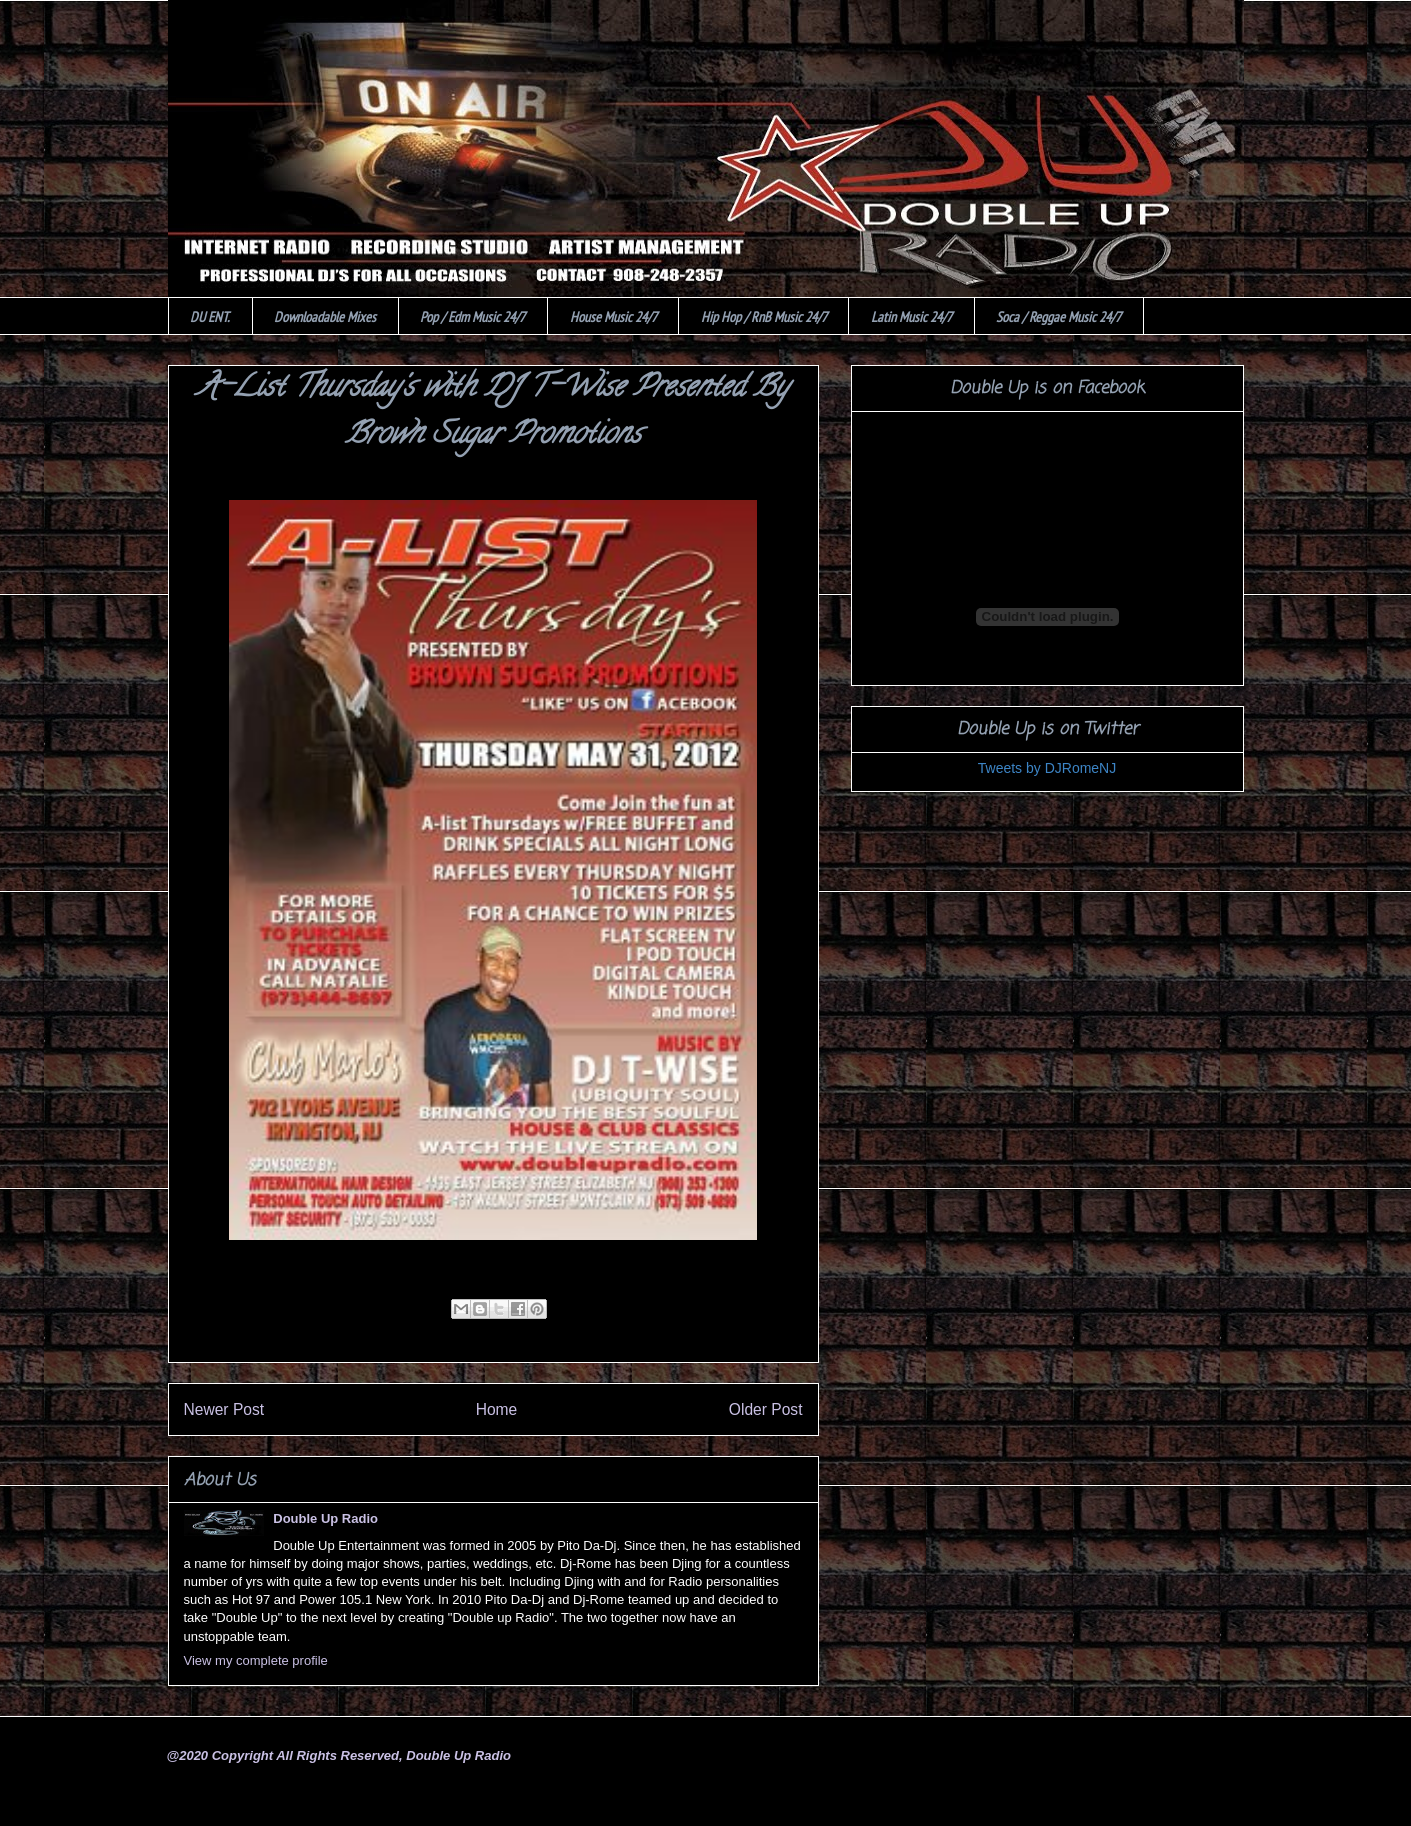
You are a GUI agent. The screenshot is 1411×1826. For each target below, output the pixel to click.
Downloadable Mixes (325, 316)
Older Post (766, 1409)
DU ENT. (210, 316)
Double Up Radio (325, 1518)
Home (497, 1409)
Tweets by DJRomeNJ (1047, 768)
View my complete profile (256, 1660)
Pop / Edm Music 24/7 (472, 316)
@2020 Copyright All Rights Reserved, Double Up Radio (339, 1755)
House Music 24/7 (613, 316)
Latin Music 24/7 (911, 316)
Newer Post (224, 1409)
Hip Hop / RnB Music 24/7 (764, 316)
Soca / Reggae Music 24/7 (1058, 316)
